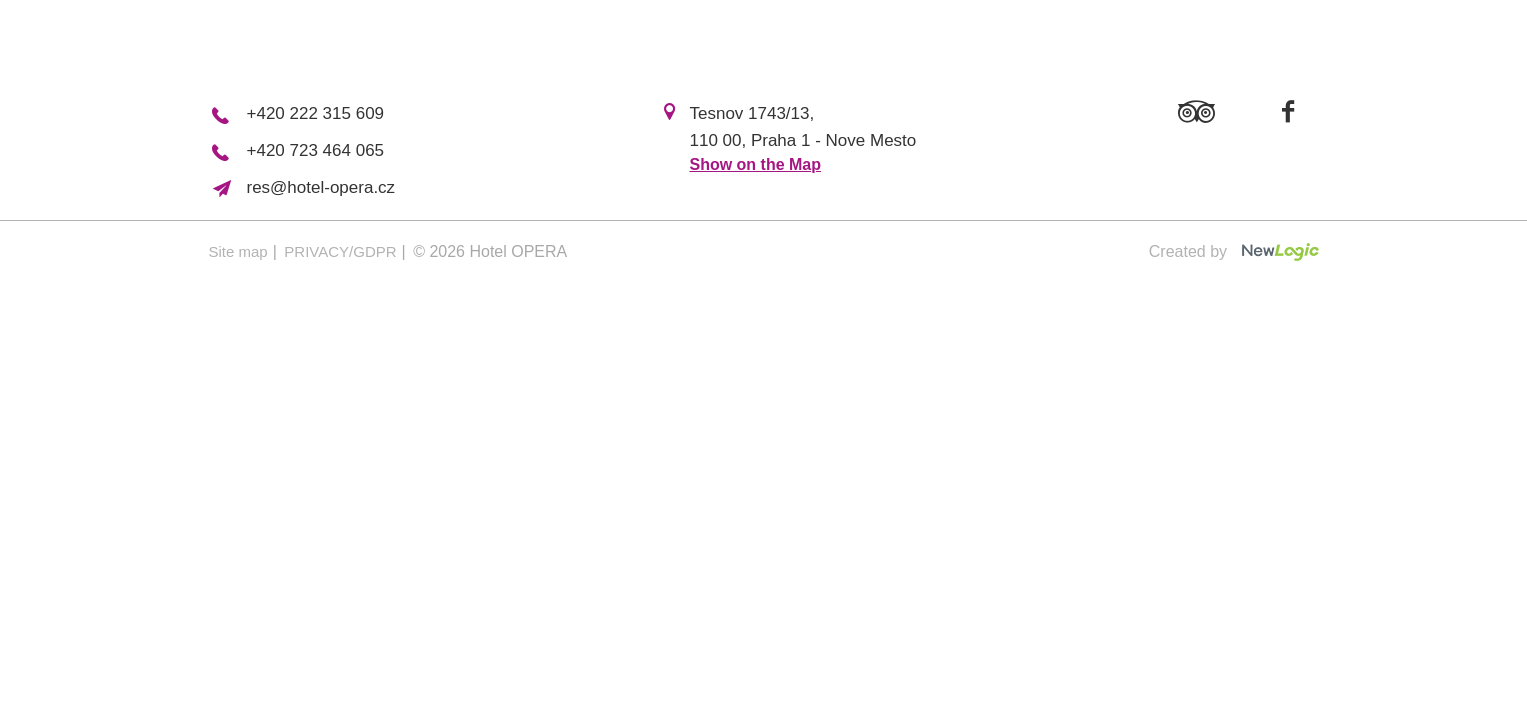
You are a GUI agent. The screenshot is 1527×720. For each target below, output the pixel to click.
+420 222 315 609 (316, 113)
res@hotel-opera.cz (321, 187)
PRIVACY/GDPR (340, 251)
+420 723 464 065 (316, 150)
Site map (238, 251)
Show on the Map (755, 164)
